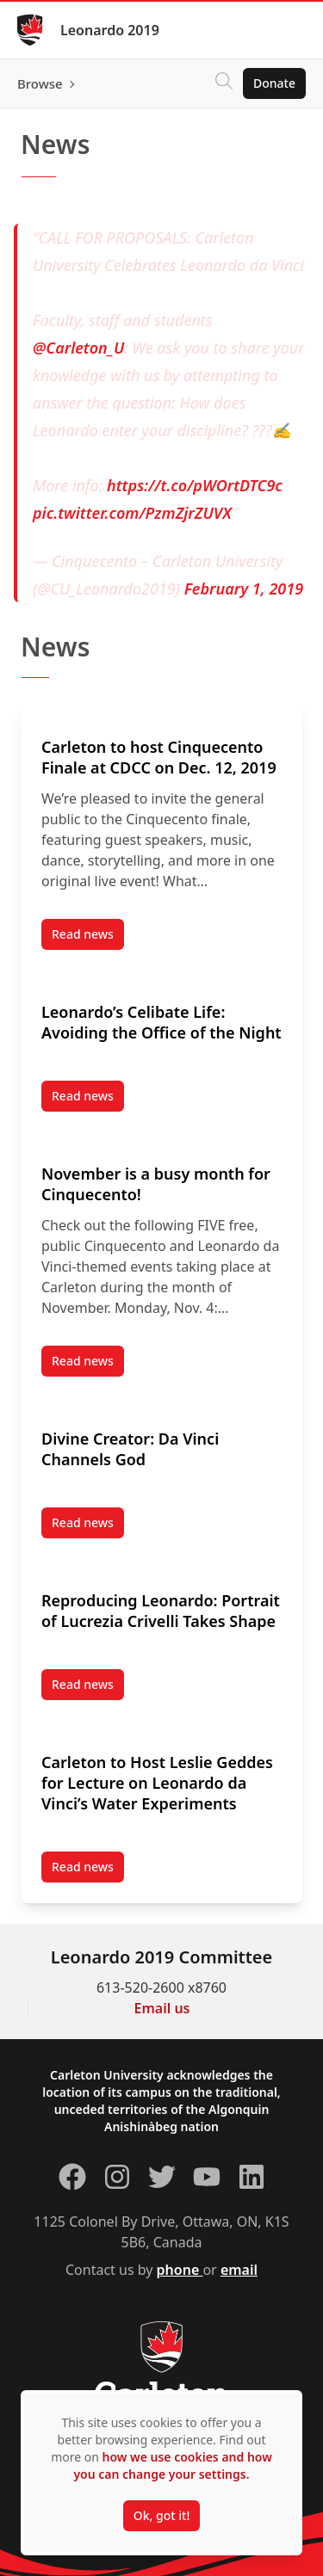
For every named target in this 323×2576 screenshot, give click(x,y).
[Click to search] (224, 83)
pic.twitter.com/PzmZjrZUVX (132, 512)
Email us (162, 2008)
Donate (274, 83)
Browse (40, 83)
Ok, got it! (161, 2515)
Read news (88, 938)
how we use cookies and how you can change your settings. (172, 2465)
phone (180, 2269)
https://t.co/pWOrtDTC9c (195, 485)
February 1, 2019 (243, 588)
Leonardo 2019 (109, 30)
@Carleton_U (78, 347)
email (239, 2269)
